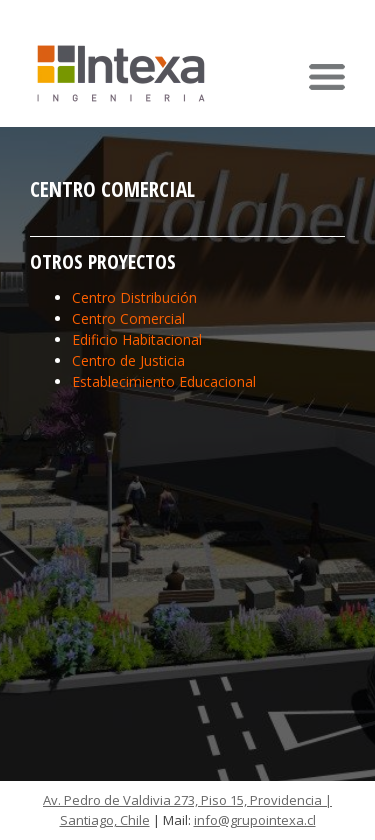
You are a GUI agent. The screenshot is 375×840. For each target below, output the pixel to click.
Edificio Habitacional (137, 339)
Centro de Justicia (128, 360)
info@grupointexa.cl (255, 820)
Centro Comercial (128, 318)
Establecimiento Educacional (164, 381)
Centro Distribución (134, 297)
